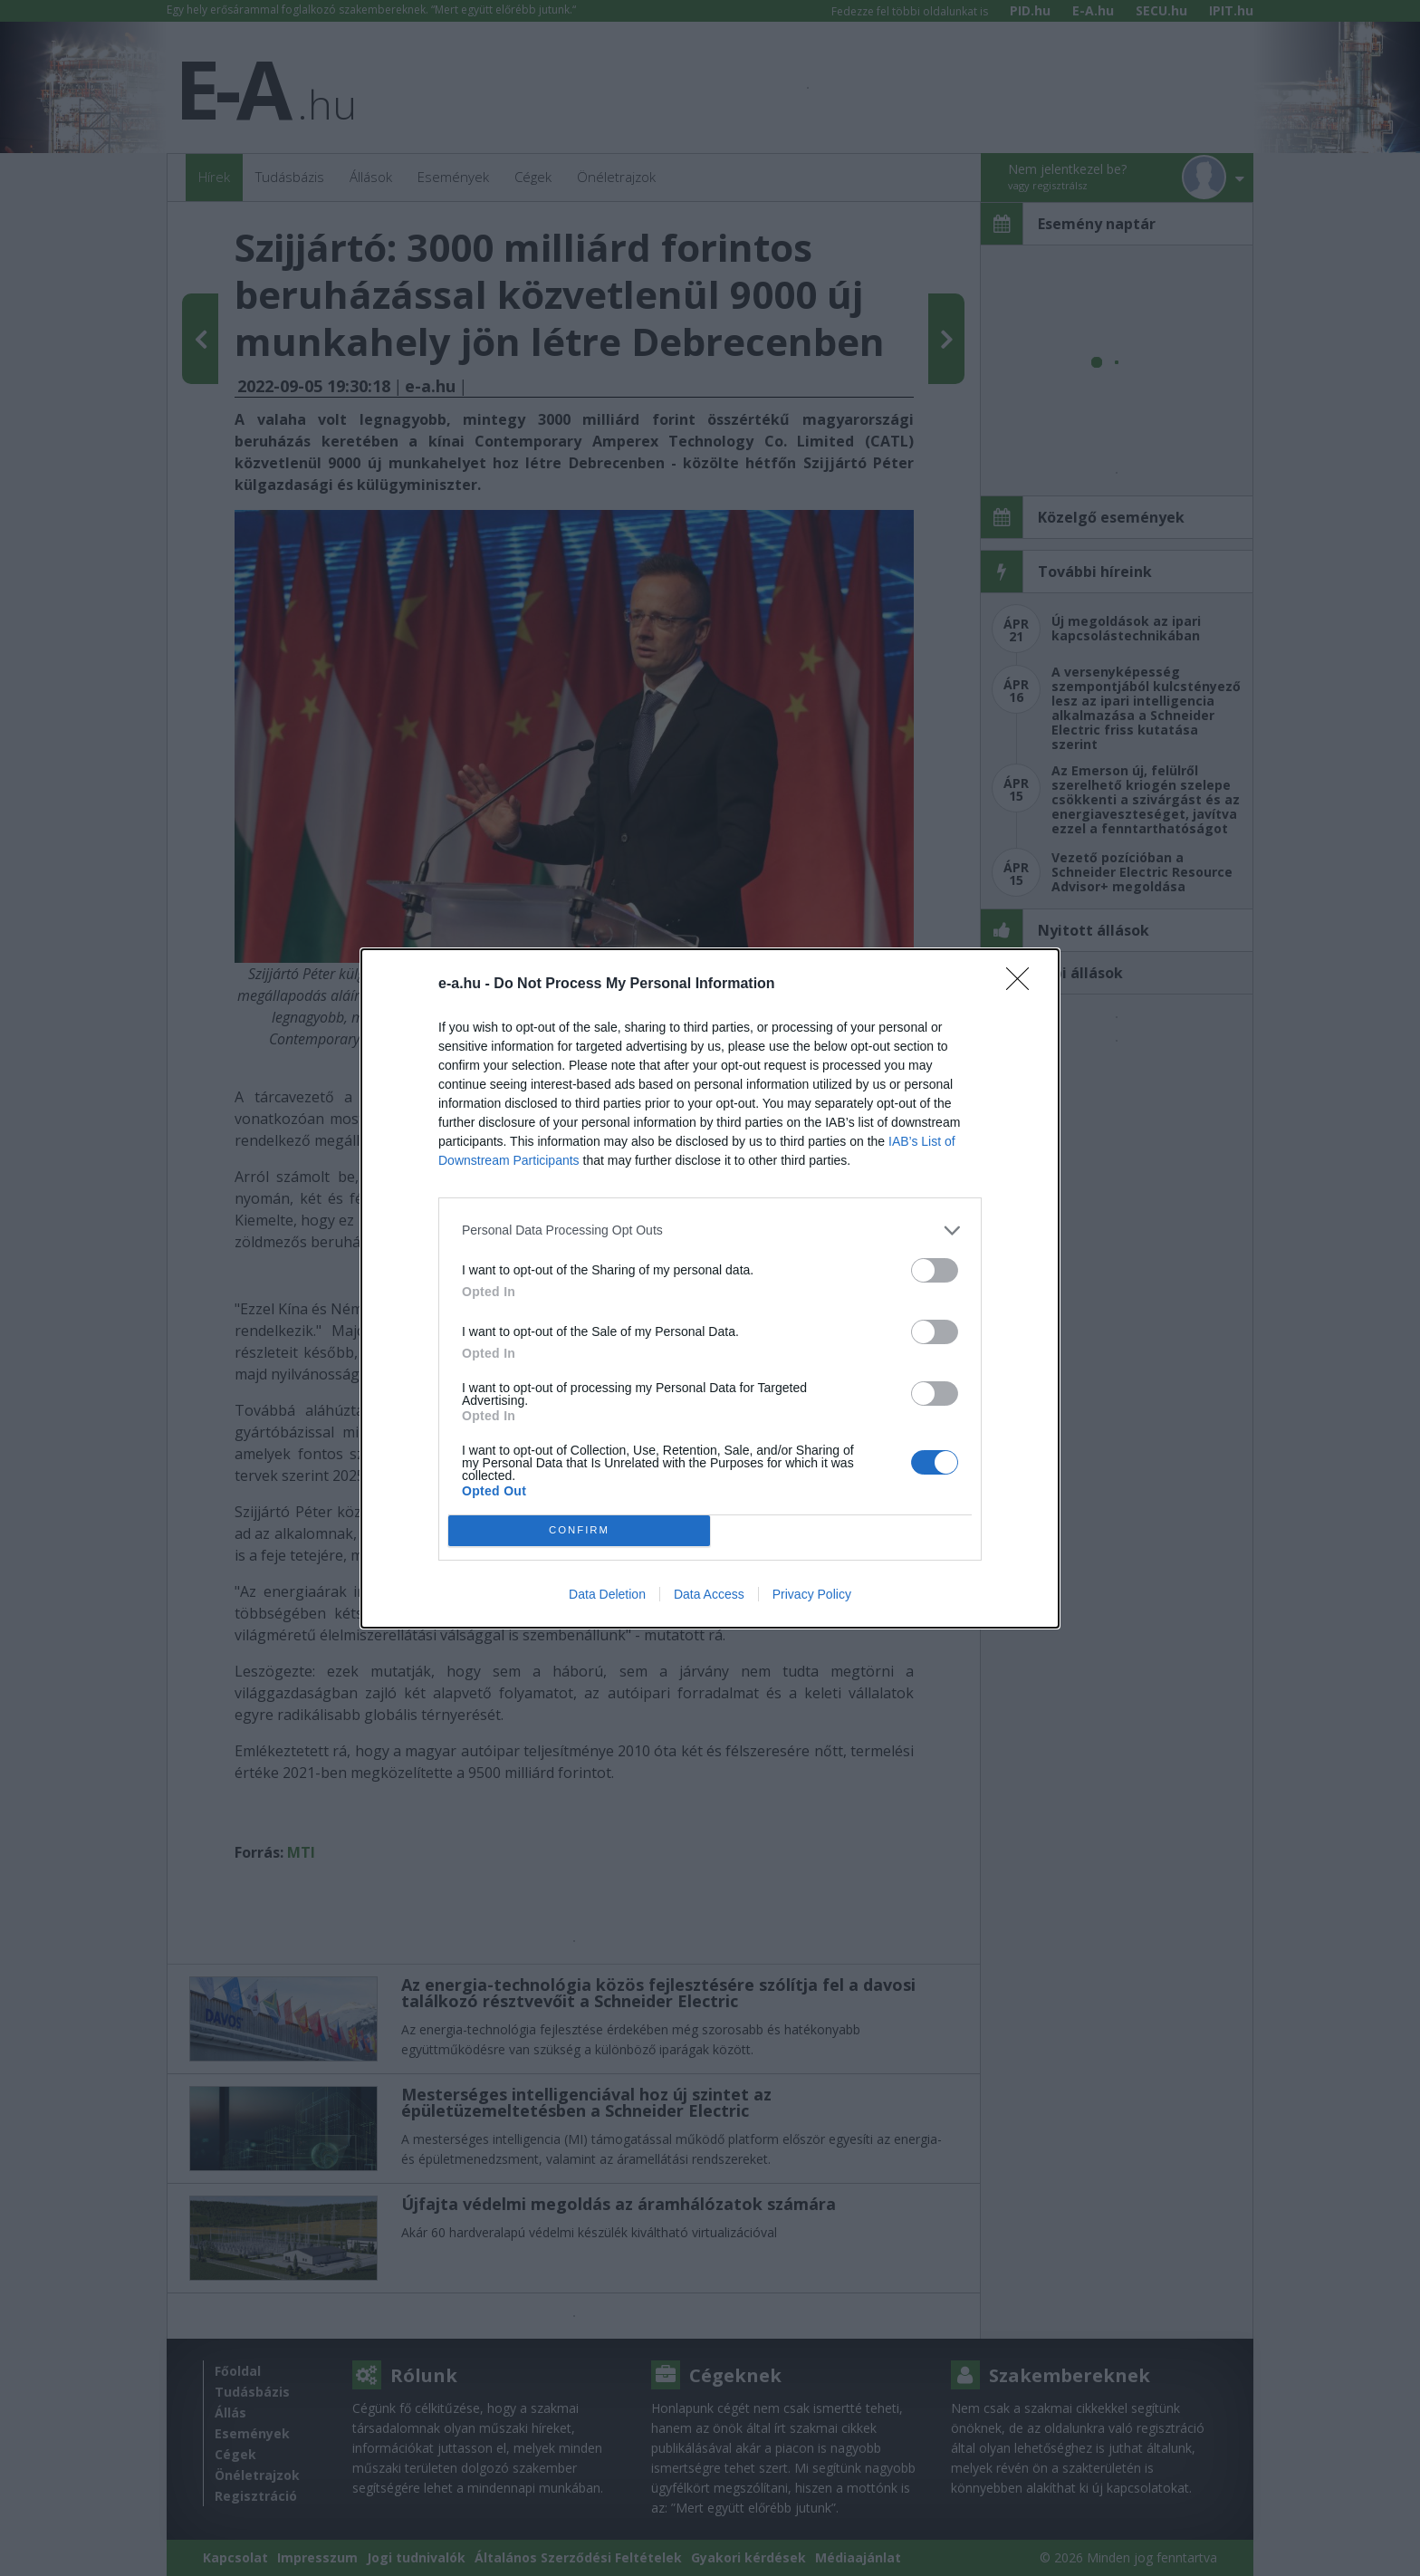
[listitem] (710, 1230)
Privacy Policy (811, 1594)
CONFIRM (579, 1530)
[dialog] (710, 1288)
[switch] (934, 1270)
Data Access (709, 1594)
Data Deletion (607, 1594)
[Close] (1023, 984)
